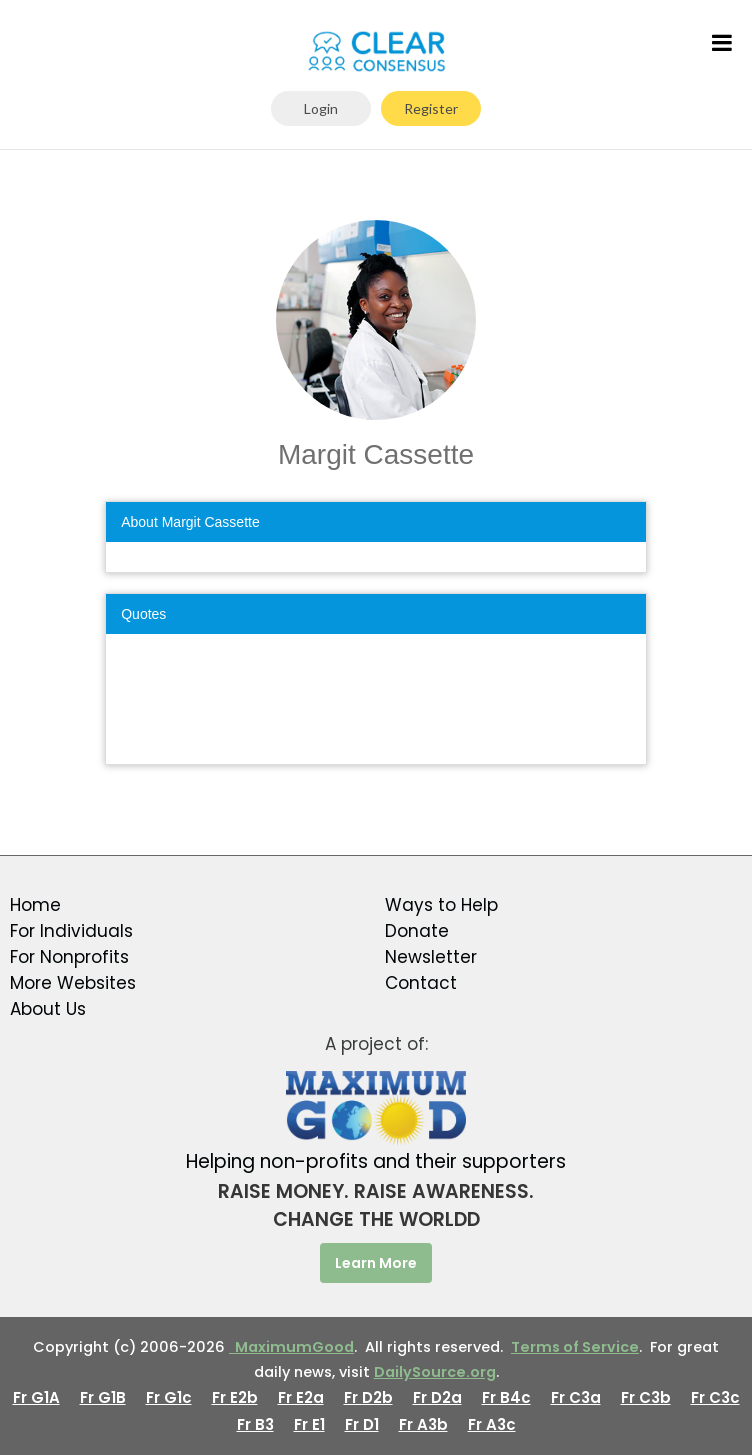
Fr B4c (506, 1397)
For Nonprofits (69, 957)
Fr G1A (36, 1397)
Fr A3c (492, 1424)
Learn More (376, 1263)
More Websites (73, 983)
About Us (48, 1009)
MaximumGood (291, 1347)
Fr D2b (368, 1397)
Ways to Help (441, 905)
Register (431, 108)
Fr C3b (646, 1397)
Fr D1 (362, 1424)
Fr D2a (437, 1397)
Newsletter (431, 957)
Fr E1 (309, 1424)
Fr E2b (235, 1397)
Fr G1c (169, 1397)
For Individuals (71, 931)
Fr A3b (423, 1424)
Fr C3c (715, 1397)
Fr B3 (255, 1424)
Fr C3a (576, 1397)
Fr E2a (301, 1397)
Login (321, 108)
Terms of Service (575, 1347)
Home (35, 905)
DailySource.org (435, 1372)
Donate (417, 931)
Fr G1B (103, 1397)
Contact (421, 983)
